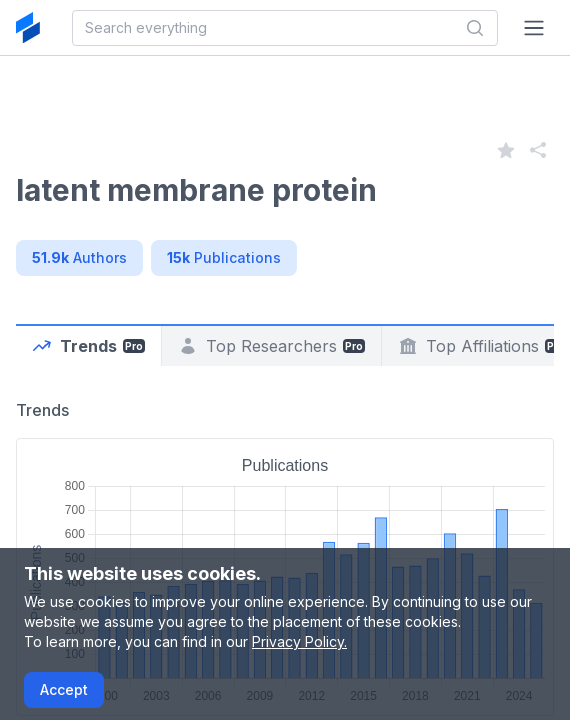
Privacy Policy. (299, 641)
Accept (64, 689)
